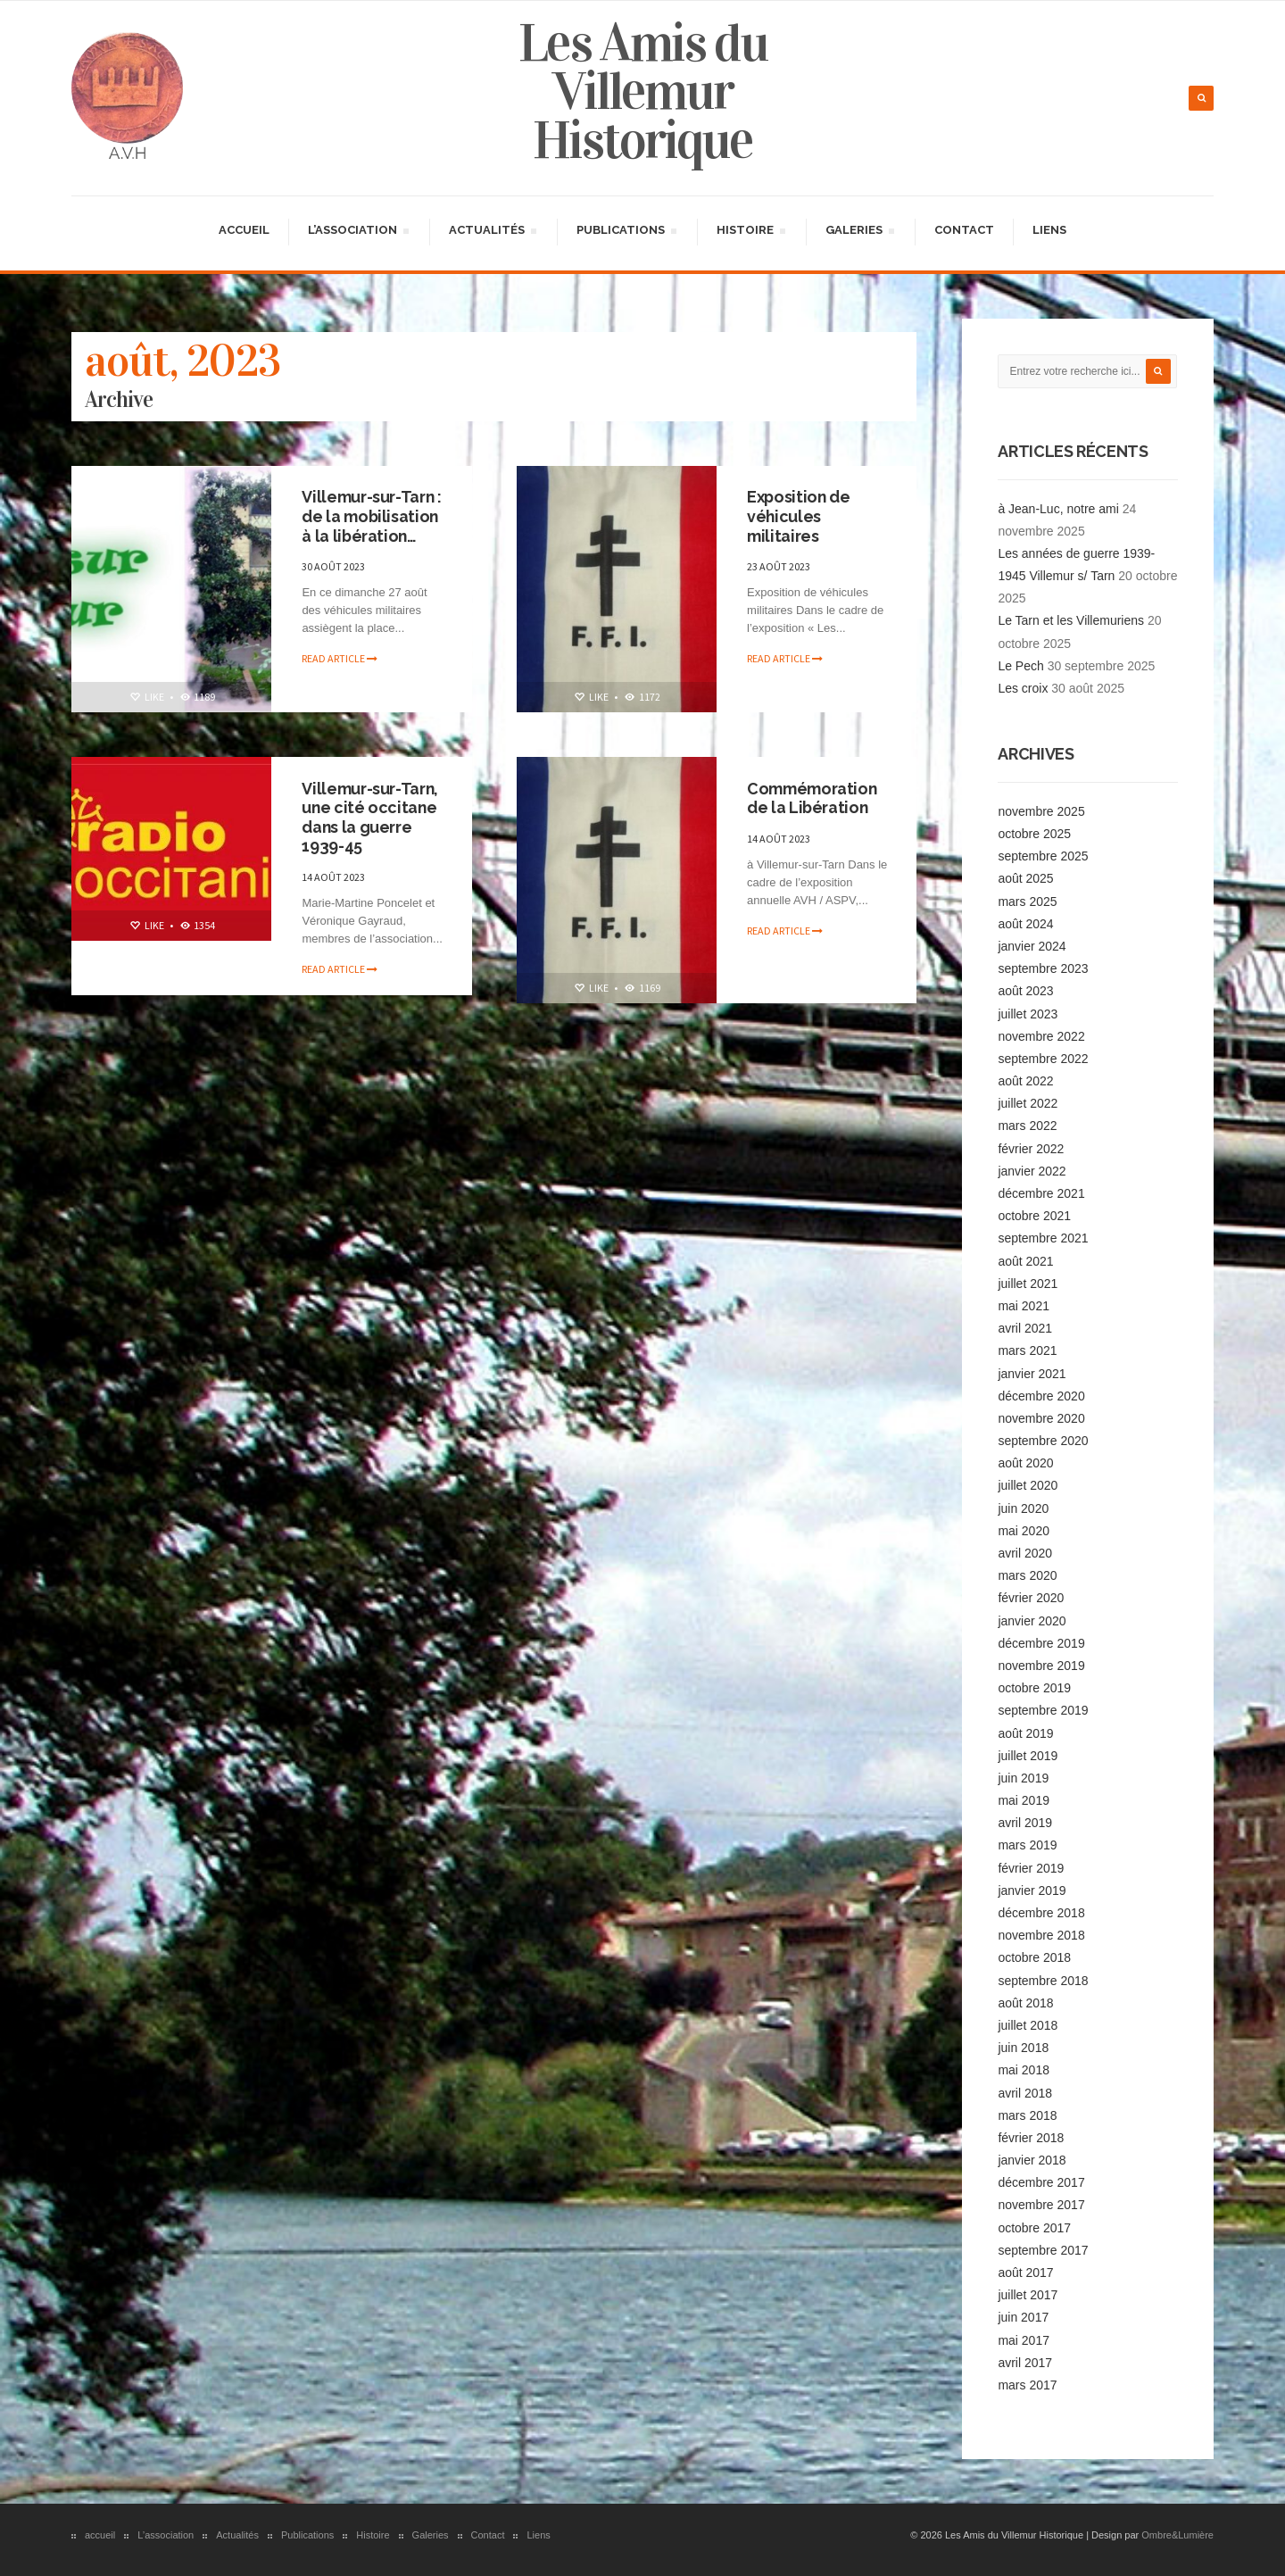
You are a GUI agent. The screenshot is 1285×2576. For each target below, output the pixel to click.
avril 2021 (1025, 1327)
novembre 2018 (1041, 1934)
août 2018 (1025, 2002)
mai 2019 (1023, 1799)
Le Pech (1020, 665)
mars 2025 (1027, 900)
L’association (358, 231)
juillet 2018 (1027, 2024)
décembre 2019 (1041, 1642)
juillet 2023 (1027, 1012)
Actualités (492, 231)
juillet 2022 (1027, 1102)
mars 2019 (1027, 1844)
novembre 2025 (1041, 810)
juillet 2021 (1027, 1283)
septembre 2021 (1043, 1237)
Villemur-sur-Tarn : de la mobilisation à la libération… (373, 515)
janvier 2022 (1031, 1170)
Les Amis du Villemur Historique (643, 91)
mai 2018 (1023, 2069)
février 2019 (1031, 1866)
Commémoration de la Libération (813, 797)
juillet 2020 (1027, 1484)
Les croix (1023, 687)
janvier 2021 (1031, 1372)
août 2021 (1025, 1259)
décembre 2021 (1041, 1192)
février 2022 (1031, 1147)
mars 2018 (1027, 2114)
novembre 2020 (1041, 1417)
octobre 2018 (1034, 1956)
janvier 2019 (1031, 1889)
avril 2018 (1025, 2091)
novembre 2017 (1041, 2204)
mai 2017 (1023, 2338)
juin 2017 (1023, 2316)
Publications (626, 231)
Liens (1049, 229)
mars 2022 (1027, 1125)
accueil (244, 229)
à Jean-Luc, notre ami (1058, 507)
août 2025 (1025, 877)
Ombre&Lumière (1177, 2534)
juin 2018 (1023, 2047)
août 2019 (1025, 1731)
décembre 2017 (1041, 2181)
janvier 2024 (1031, 945)
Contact (964, 229)
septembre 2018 (1043, 1979)
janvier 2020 (1031, 1619)
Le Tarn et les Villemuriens (1071, 619)
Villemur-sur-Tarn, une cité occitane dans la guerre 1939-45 (371, 816)
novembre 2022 (1041, 1035)
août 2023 (1025, 990)
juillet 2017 (1027, 2294)
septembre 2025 (1043, 855)
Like (146, 695)
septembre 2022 (1043, 1058)
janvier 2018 (1031, 2159)
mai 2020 (1023, 1530)
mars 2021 (1027, 1349)
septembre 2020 (1043, 1440)
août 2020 (1025, 1462)
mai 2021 (1023, 1305)
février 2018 (1031, 2137)
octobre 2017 (1034, 2226)
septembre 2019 (1043, 1709)
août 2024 (1025, 923)
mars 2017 (1027, 2384)
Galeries (859, 231)
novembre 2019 (1041, 1665)
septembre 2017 (1043, 2249)
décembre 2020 (1041, 1395)
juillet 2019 (1027, 1755)
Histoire (750, 231)
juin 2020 (1023, 1507)
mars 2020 (1027, 1574)
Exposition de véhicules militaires (800, 515)
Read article (340, 658)
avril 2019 (1025, 1822)
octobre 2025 (1034, 833)
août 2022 (1025, 1080)
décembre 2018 (1041, 1912)
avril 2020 (1025, 1552)
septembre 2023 (1043, 967)
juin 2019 (1023, 1777)
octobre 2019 (1034, 1687)
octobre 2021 (1034, 1215)
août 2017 (1025, 2271)
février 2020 (1031, 1597)
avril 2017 (1025, 2362)
